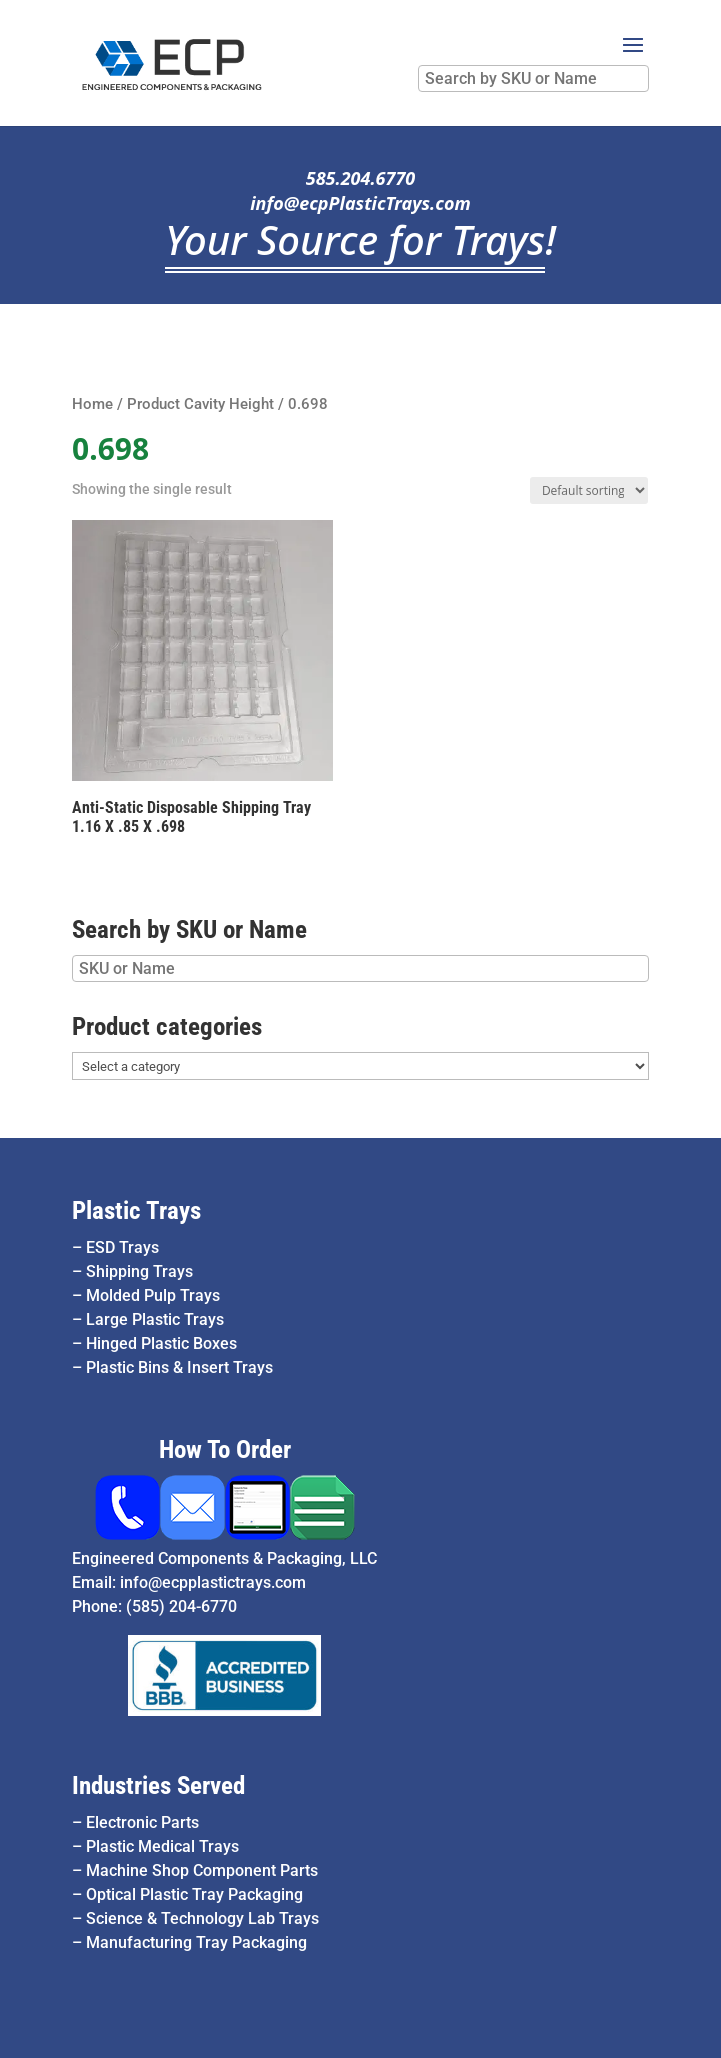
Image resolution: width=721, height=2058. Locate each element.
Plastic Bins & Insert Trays (179, 1367)
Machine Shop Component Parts (202, 1870)
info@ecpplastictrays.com (213, 1582)
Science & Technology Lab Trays (202, 1918)
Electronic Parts (142, 1822)
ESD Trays (122, 1247)
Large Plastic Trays (155, 1319)
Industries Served (158, 1785)
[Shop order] (589, 490)
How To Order (225, 1449)
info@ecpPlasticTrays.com (360, 203)
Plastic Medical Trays (162, 1846)
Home (92, 404)
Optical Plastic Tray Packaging (194, 1894)
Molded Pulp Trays (153, 1295)
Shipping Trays (139, 1271)
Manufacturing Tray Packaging (196, 1942)
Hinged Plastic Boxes (161, 1343)
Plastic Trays (136, 1210)
